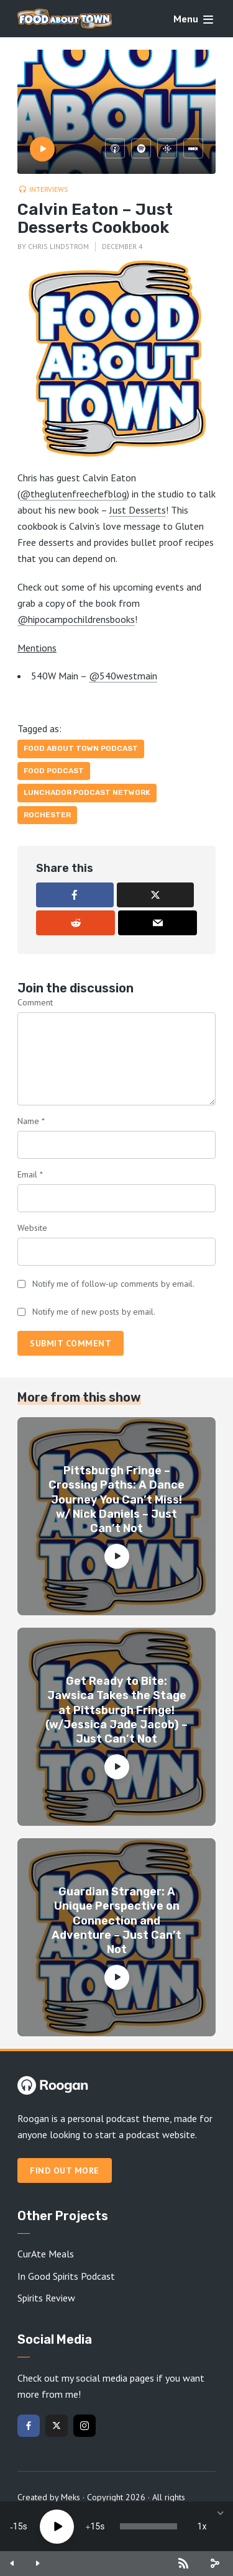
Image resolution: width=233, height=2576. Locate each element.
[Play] (57, 2527)
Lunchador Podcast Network (87, 792)
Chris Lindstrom (58, 246)
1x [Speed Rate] (202, 2526)
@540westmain (123, 675)
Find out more (64, 2170)
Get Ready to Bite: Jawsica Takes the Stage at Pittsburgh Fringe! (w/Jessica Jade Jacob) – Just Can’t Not (116, 1710)
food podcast (54, 770)
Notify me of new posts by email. (93, 1311)
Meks (70, 2497)
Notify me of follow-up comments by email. (113, 1283)
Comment (35, 1002)
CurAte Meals (45, 2253)
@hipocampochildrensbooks (76, 619)
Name (31, 1121)
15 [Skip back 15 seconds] (18, 2526)
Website (32, 1227)
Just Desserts (137, 510)
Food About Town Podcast (81, 748)
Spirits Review (46, 2298)
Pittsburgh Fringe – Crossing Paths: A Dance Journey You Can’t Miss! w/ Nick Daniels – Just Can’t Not (116, 1500)
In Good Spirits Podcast (66, 2276)
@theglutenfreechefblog (73, 494)
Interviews (48, 189)
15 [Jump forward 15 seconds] (95, 2526)
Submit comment (70, 1343)
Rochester (47, 814)
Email (30, 1174)
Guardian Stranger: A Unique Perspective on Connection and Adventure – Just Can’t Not (116, 1921)
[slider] (148, 2526)
